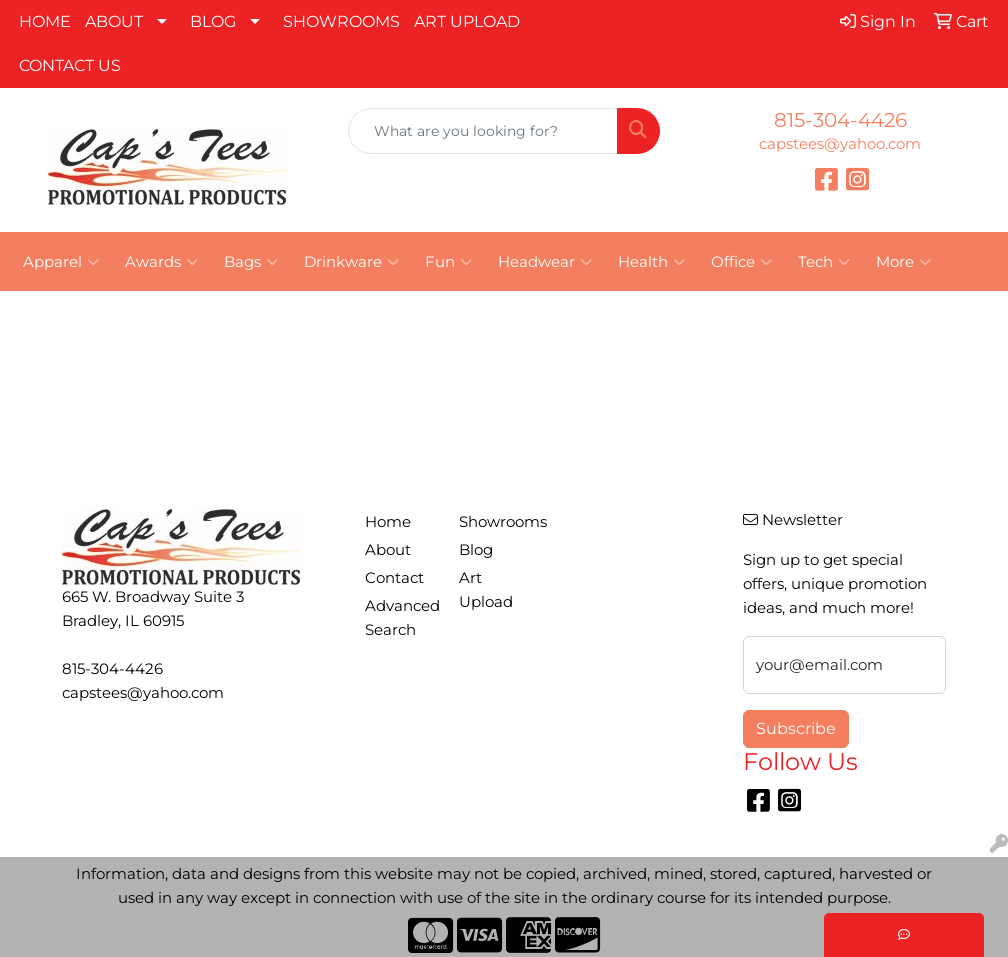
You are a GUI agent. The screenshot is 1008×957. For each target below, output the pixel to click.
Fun (448, 262)
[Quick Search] (483, 131)
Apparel (61, 262)
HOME (45, 21)
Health (651, 262)
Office (741, 262)
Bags (251, 262)
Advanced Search (400, 618)
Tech (824, 262)
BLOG (213, 21)
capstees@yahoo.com (840, 144)
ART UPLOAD (467, 21)
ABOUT (114, 21)
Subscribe (796, 728)
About (388, 550)
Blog (476, 550)
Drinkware (351, 262)
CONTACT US (70, 65)
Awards (161, 262)
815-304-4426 (840, 120)
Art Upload (486, 590)
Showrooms (494, 522)
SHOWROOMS (341, 21)
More (903, 262)
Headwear (545, 262)
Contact (394, 578)
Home (388, 522)
